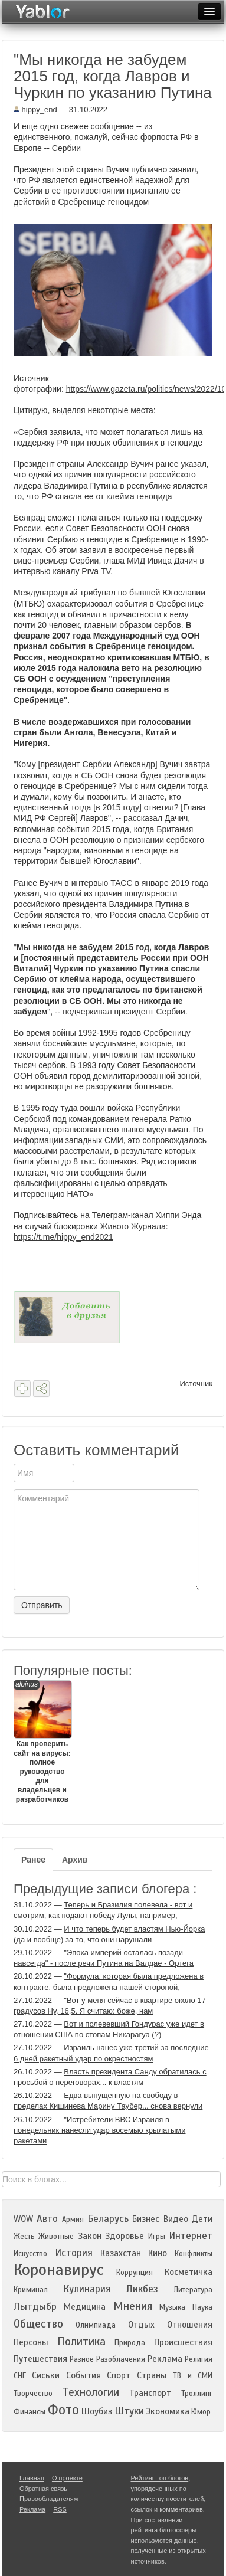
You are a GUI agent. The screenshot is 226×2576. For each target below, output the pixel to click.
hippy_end (35, 109)
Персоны (31, 2342)
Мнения (132, 2306)
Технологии (91, 2392)
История (74, 2253)
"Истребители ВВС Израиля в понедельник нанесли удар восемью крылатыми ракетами (99, 2130)
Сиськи (46, 2375)
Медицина (85, 2307)
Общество (38, 2323)
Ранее (33, 1859)
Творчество (33, 2393)
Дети (202, 2219)
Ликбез (142, 2289)
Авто (47, 2218)
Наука (202, 2307)
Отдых (141, 2324)
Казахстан (120, 2253)
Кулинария (87, 2289)
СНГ (20, 2376)
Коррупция (134, 2272)
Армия (73, 2219)
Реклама (165, 2359)
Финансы (29, 2412)
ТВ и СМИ (192, 2376)
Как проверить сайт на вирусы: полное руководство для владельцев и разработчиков (42, 1741)
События (83, 2375)
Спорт (118, 2375)
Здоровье (124, 2236)
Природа (129, 2343)
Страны (152, 2375)
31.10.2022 (88, 109)
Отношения (189, 2324)
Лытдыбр (35, 2306)
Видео (175, 2219)
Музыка (172, 2307)
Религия (198, 2359)
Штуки (129, 2411)
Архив (74, 1859)
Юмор (201, 2412)
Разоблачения (120, 2359)
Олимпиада (96, 2325)
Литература (192, 2289)
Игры (156, 2236)
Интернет (190, 2236)
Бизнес (145, 2219)
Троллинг (196, 2393)
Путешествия (40, 2359)
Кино (157, 2253)
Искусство (30, 2253)
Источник (196, 1383)
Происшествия (183, 2342)
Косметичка (188, 2272)
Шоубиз (96, 2411)
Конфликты (193, 2253)
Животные (56, 2236)
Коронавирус (59, 2270)
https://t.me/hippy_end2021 (63, 1237)
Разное (82, 2359)
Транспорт (150, 2393)
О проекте (67, 2478)
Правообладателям (48, 2498)
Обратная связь (43, 2488)
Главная (31, 2478)
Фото (63, 2409)
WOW (23, 2219)
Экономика (167, 2411)
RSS (60, 2509)
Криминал (31, 2289)
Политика (81, 2341)
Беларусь (108, 2218)
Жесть (24, 2236)
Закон (89, 2236)
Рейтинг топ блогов (160, 2478)
